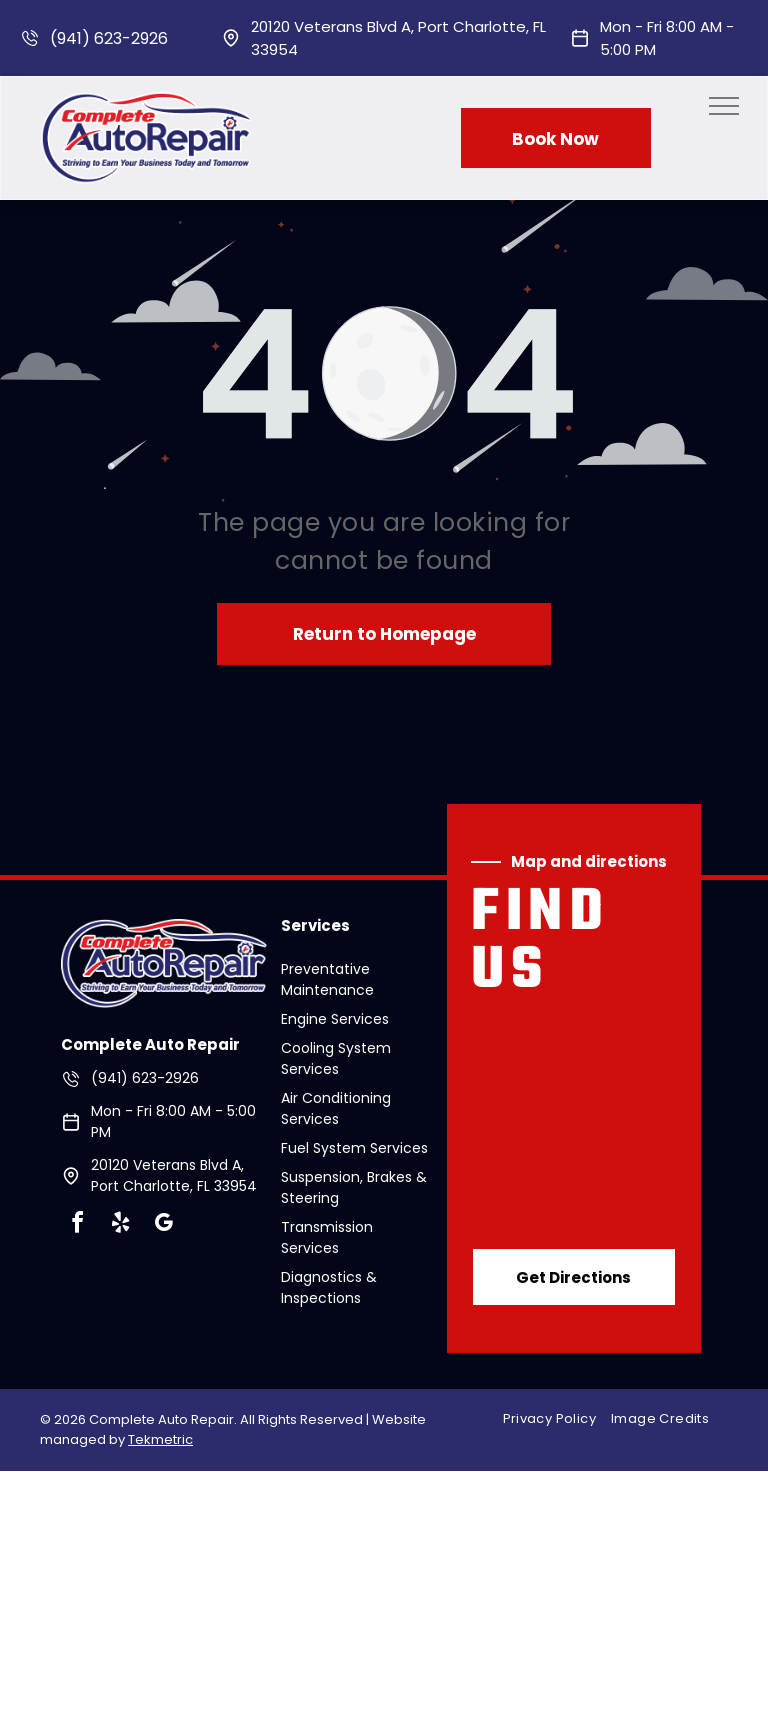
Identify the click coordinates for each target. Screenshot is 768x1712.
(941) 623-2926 (109, 38)
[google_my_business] (163, 1225)
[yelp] (120, 1225)
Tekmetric (160, 1439)
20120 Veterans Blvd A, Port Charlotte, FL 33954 (174, 1175)
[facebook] (77, 1225)
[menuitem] (557, 1418)
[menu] (724, 106)
